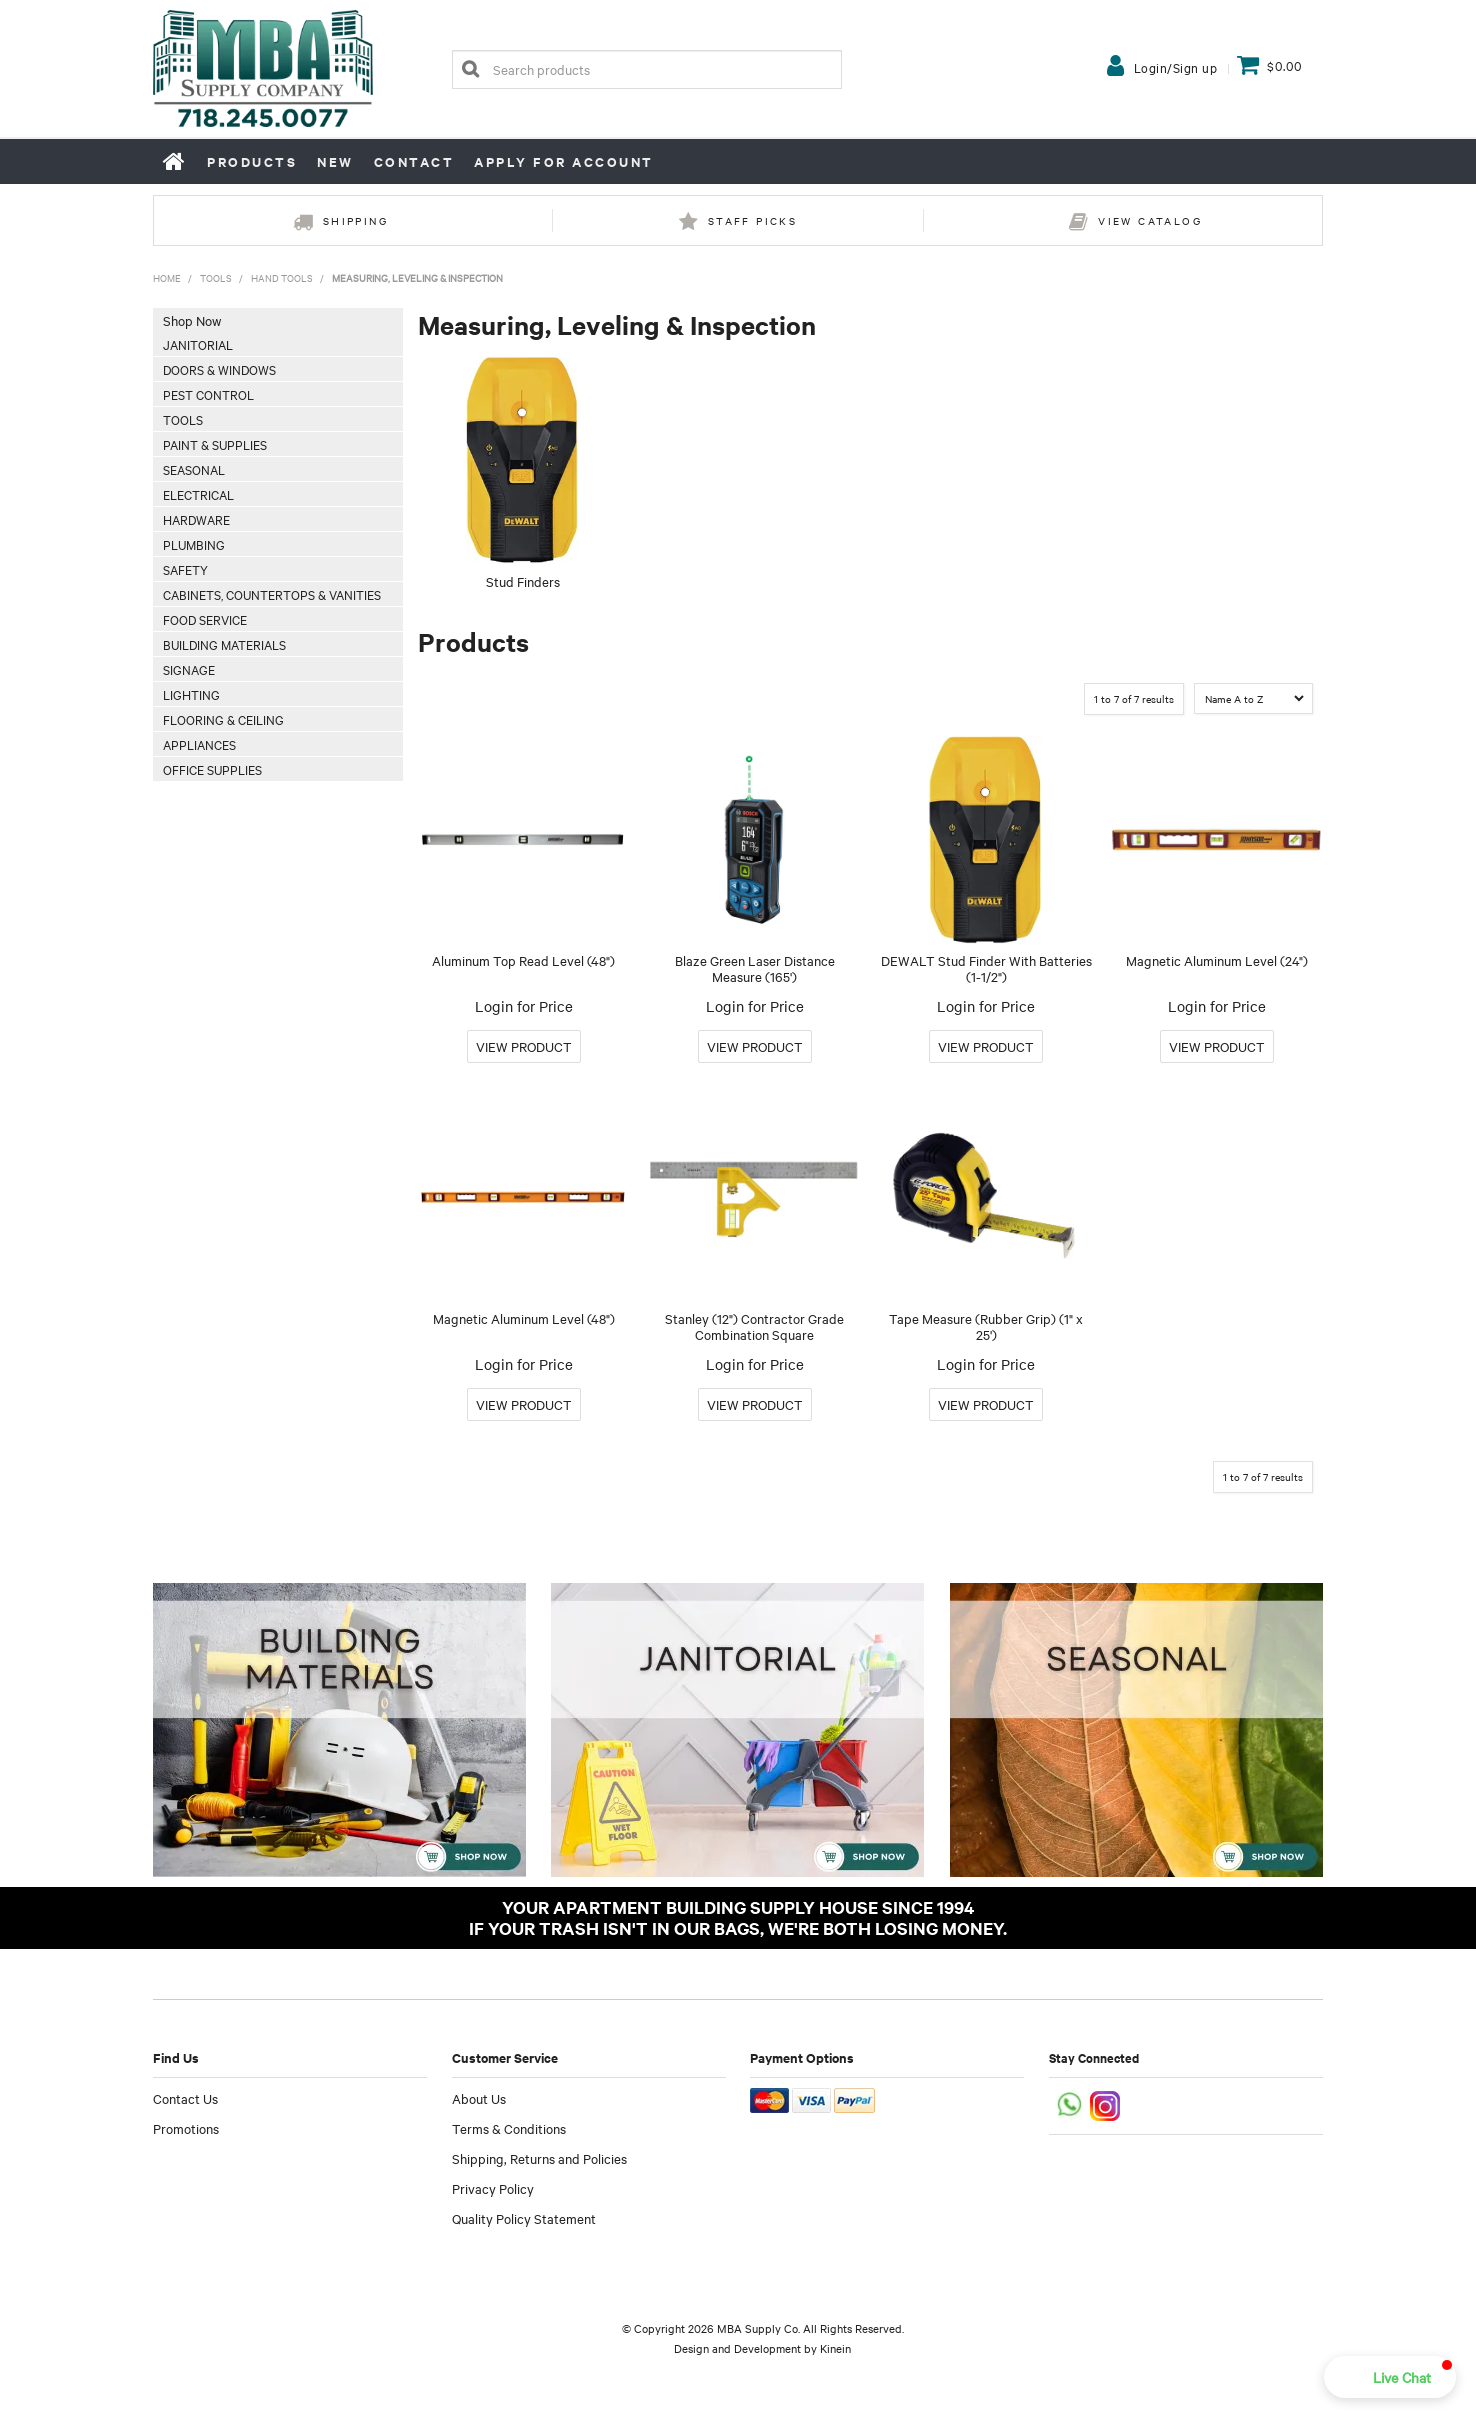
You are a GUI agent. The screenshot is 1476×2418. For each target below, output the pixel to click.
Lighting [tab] (191, 694)
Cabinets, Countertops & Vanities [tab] (272, 594)
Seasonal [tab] (194, 469)
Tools (216, 277)
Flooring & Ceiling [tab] (223, 719)
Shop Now (192, 320)
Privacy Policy (493, 2188)
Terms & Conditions (509, 2128)
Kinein (835, 2348)
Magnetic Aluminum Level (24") (1217, 960)
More (524, 1046)
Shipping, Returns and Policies (539, 2158)
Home (175, 161)
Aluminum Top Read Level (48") (523, 960)
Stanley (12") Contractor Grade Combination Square (754, 1326)
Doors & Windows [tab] (219, 369)
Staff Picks (752, 220)
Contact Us (185, 2098)
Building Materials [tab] (224, 644)
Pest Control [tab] (208, 394)
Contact (414, 161)
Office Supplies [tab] (212, 769)
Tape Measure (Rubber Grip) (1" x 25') (986, 1326)
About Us (479, 2098)
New (335, 161)
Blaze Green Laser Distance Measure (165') (755, 968)
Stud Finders (523, 581)
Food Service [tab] (205, 619)
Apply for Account (564, 161)
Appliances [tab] (199, 744)
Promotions (186, 2128)
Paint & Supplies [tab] (215, 444)
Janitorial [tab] (198, 344)
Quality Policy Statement (524, 2218)
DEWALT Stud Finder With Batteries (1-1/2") (986, 968)
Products (252, 161)
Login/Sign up (1176, 67)
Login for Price (524, 1006)
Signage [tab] (189, 669)
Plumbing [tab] (194, 544)
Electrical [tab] (198, 494)
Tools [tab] (183, 419)
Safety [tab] (185, 569)
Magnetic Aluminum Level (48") (524, 1318)
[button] (1390, 2377)
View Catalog (1150, 220)
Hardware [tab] (196, 519)
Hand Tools (282, 277)
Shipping (355, 220)
